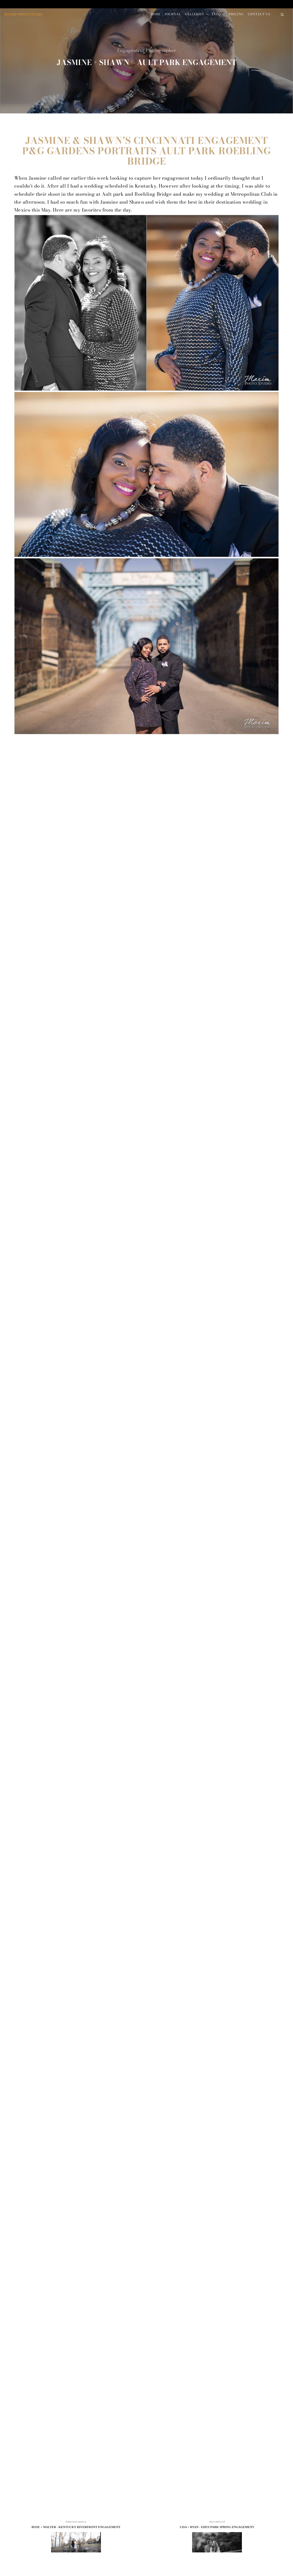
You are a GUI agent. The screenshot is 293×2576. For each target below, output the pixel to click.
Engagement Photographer (146, 50)
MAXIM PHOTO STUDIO (23, 15)
